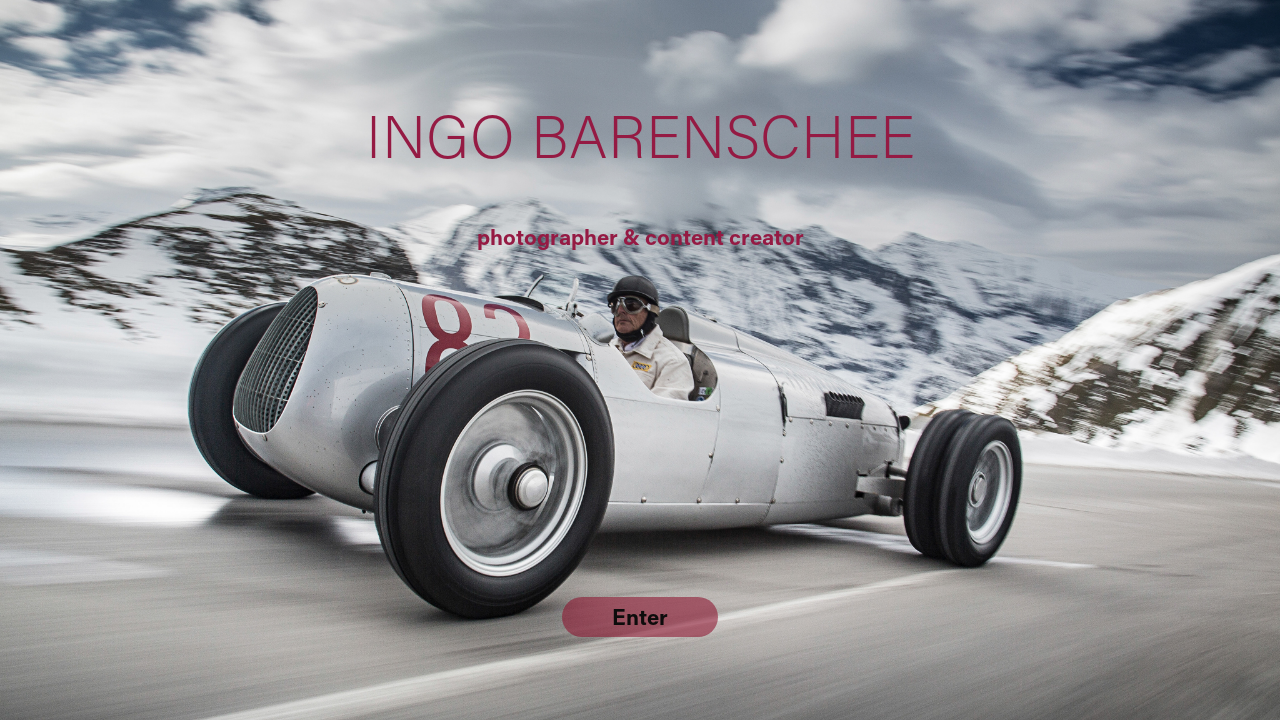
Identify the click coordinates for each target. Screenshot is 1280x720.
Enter (640, 616)
